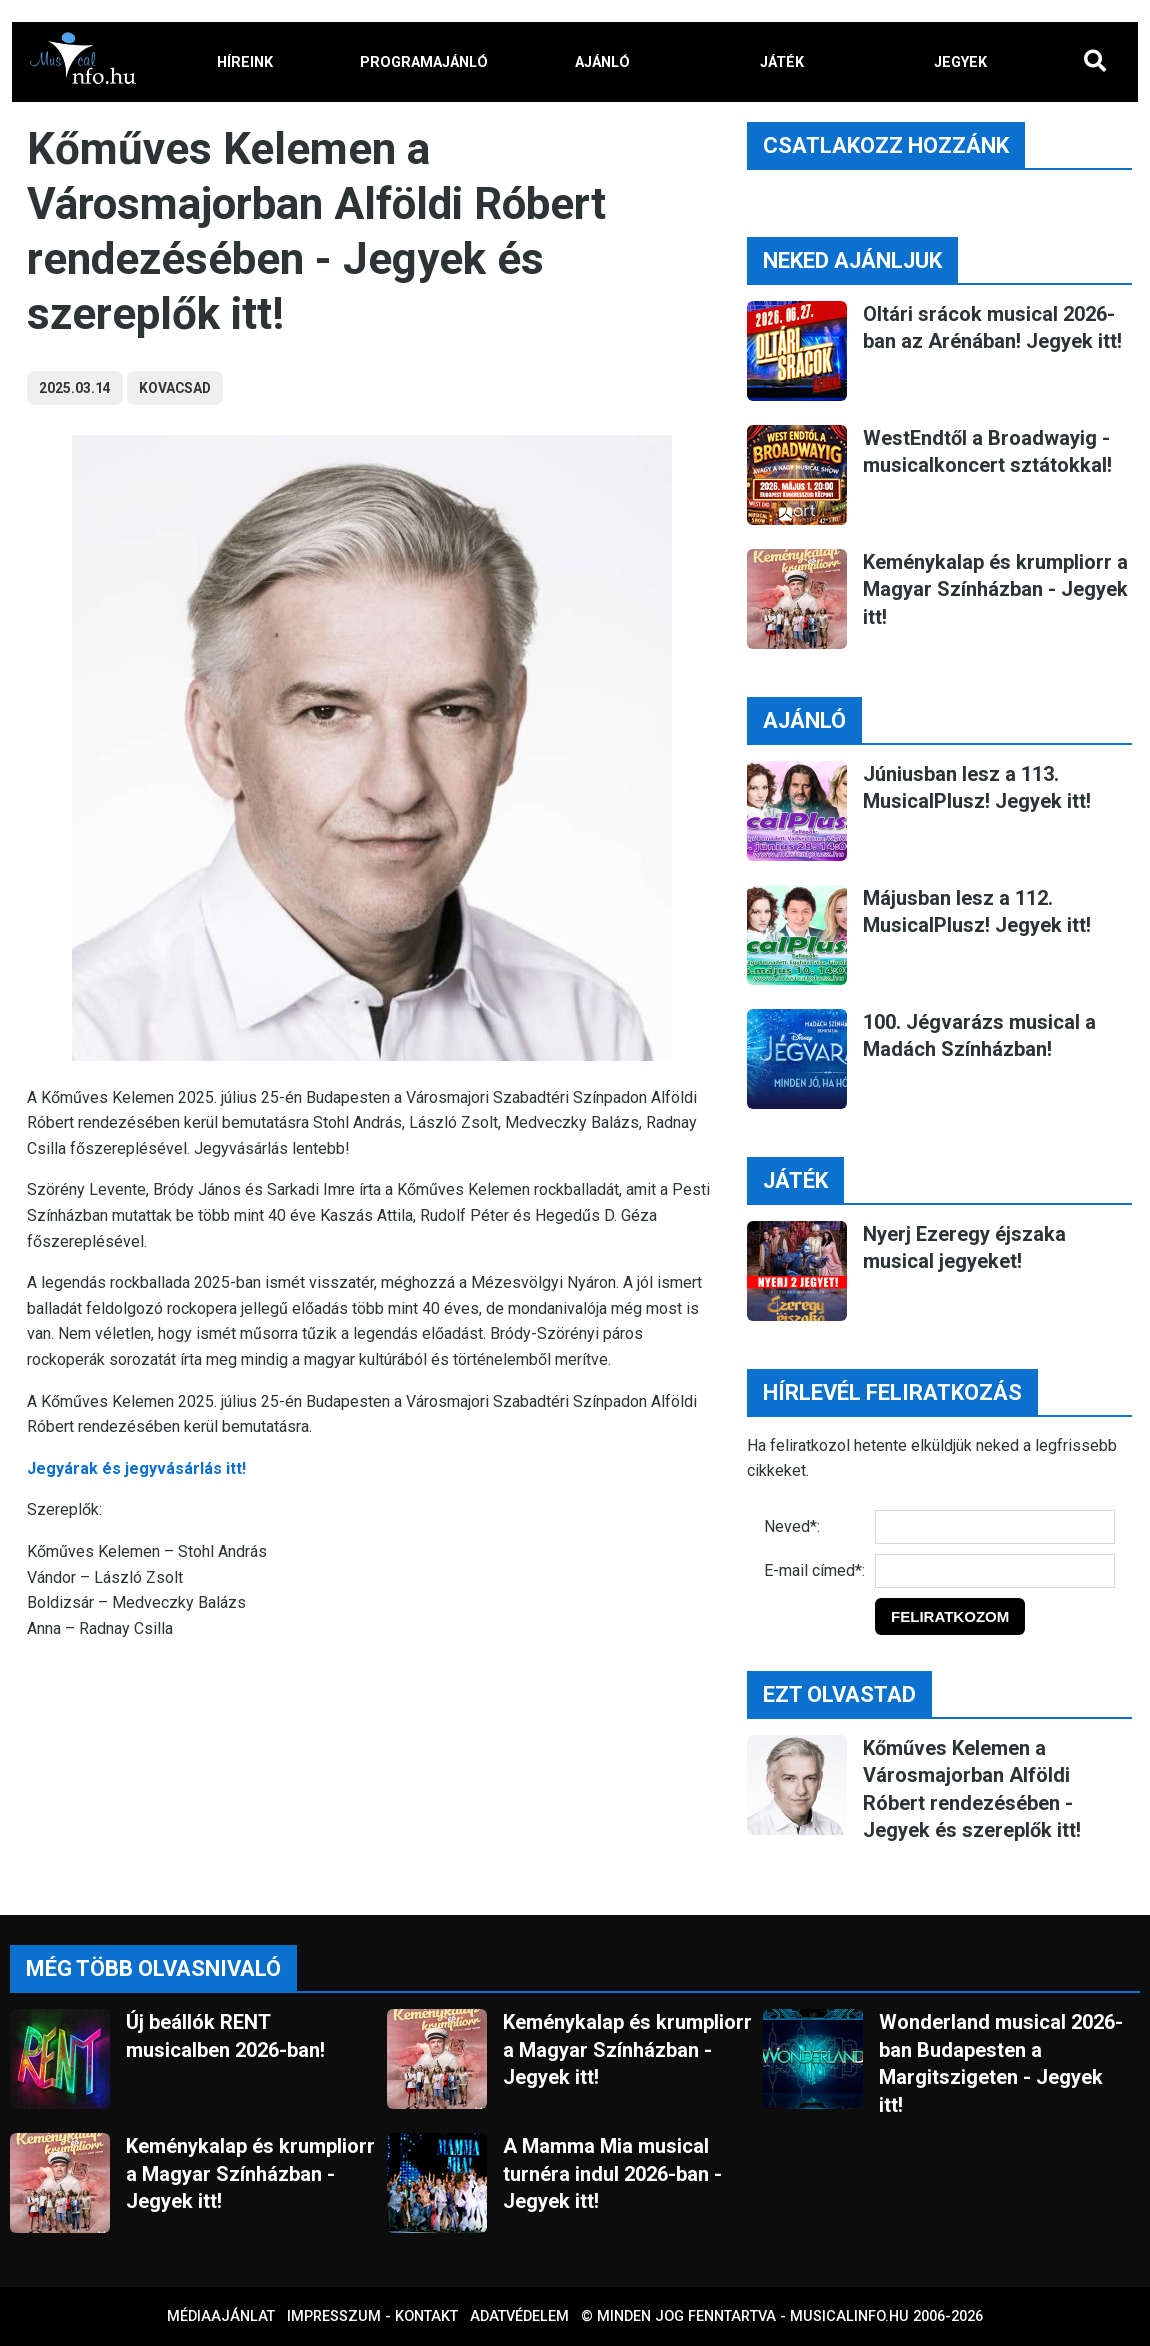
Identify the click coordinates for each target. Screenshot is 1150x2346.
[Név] (995, 1527)
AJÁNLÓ (602, 62)
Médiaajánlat (221, 2316)
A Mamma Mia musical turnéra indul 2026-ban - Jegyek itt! (612, 2173)
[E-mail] (995, 1571)
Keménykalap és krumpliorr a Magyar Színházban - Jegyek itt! (995, 589)
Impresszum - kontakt (372, 2316)
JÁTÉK (782, 62)
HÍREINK (245, 62)
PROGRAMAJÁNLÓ (424, 62)
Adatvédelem (519, 2316)
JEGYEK (960, 62)
